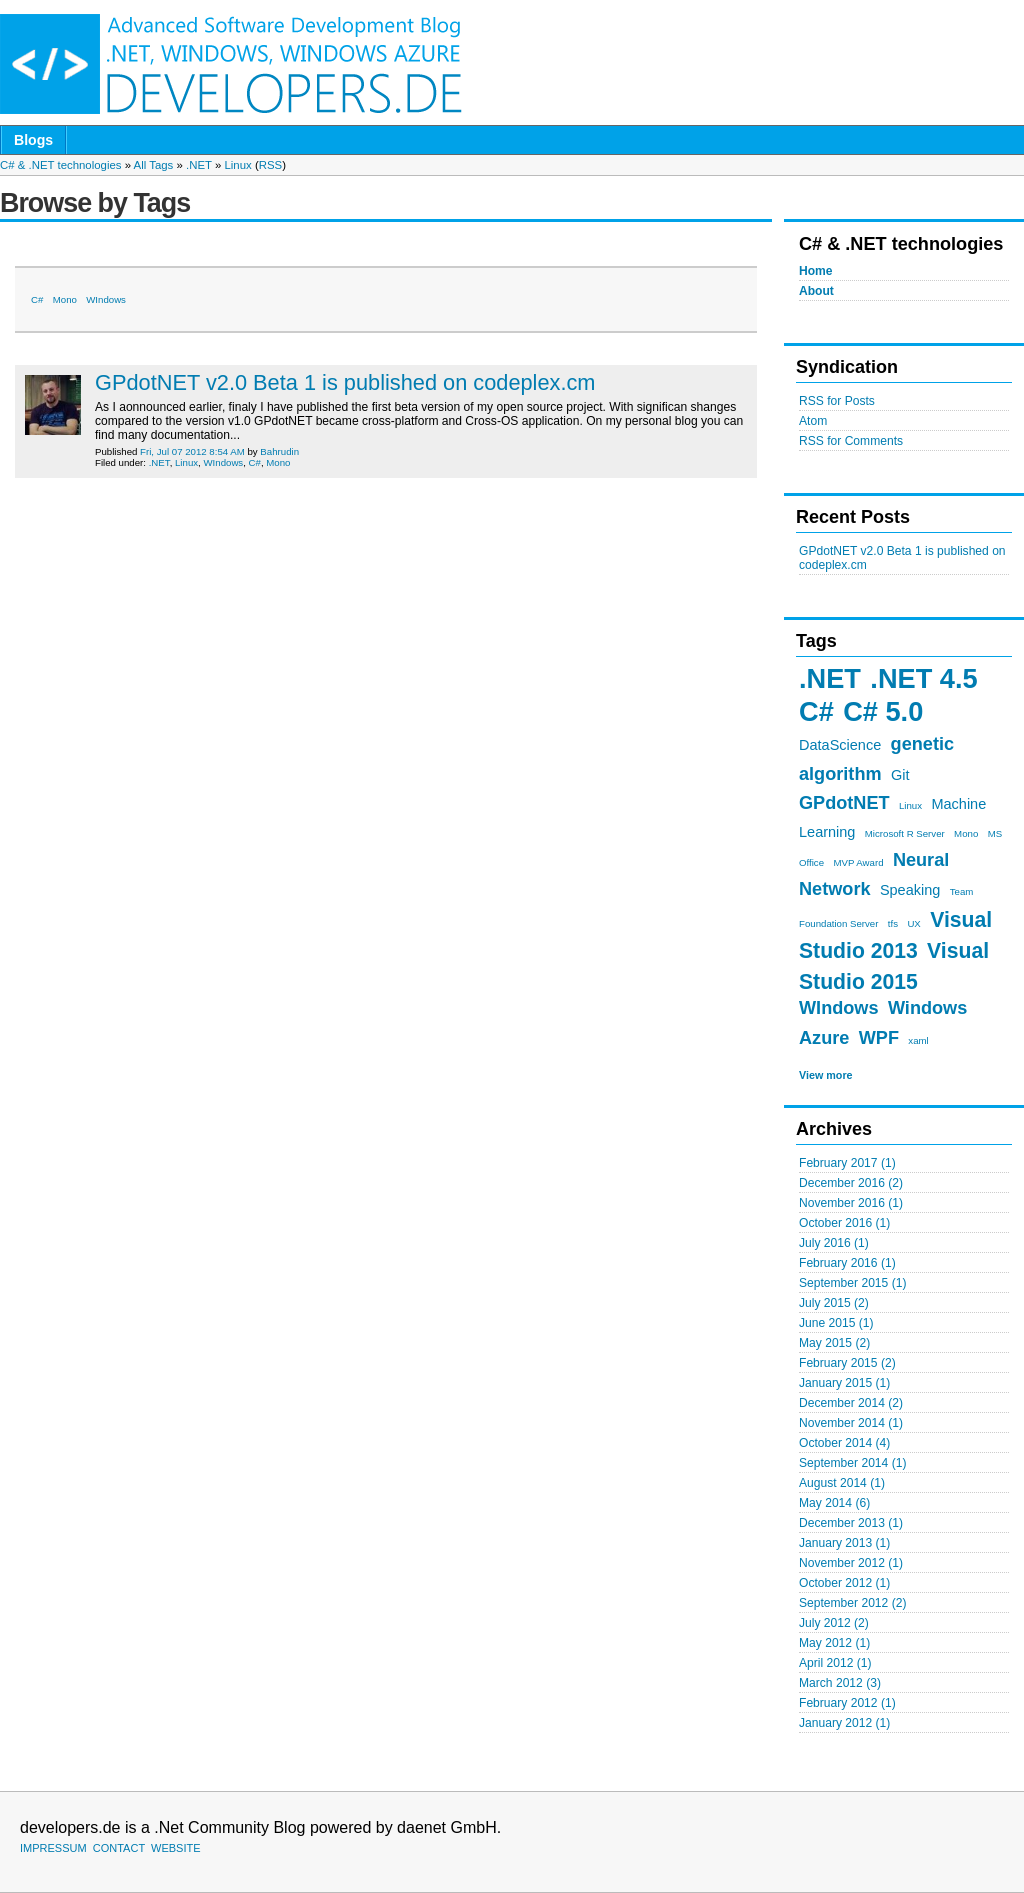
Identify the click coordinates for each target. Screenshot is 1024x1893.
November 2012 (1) (851, 1563)
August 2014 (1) (842, 1483)
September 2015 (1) (852, 1283)
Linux (237, 165)
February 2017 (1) (847, 1163)
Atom (813, 421)
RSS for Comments (851, 441)
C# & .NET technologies (61, 165)
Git (900, 775)
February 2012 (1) (847, 1703)
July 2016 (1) (834, 1243)
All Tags (154, 165)
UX (913, 923)
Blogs (33, 140)
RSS (270, 165)
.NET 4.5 (923, 678)
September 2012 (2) (852, 1603)
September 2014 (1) (852, 1463)
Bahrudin (279, 451)
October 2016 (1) (844, 1223)
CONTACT (119, 1848)
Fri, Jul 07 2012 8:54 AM (192, 451)
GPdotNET (844, 803)
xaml (918, 1040)
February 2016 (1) (847, 1263)
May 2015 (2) (834, 1343)
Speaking (910, 890)
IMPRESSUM (53, 1848)
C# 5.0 (883, 711)
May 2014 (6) (834, 1503)
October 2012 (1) (844, 1583)
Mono (966, 833)
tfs (893, 923)
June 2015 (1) (836, 1323)
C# (816, 711)
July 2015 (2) (834, 1303)
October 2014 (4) (844, 1443)
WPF (879, 1038)
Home (816, 271)
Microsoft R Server (905, 833)
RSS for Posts (837, 401)
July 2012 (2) (834, 1623)
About (816, 291)
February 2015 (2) (847, 1363)
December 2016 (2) (851, 1183)
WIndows (839, 1008)
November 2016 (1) (851, 1203)
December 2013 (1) (851, 1523)
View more (826, 1075)
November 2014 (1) (851, 1423)
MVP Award (858, 862)
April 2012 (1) (835, 1663)
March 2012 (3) (840, 1683)
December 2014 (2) (851, 1403)
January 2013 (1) (844, 1543)
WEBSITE (176, 1848)
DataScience (840, 745)
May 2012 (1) (834, 1643)
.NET (199, 165)
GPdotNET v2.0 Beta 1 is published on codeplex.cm (345, 382)
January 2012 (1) (844, 1723)
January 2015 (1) (844, 1383)
